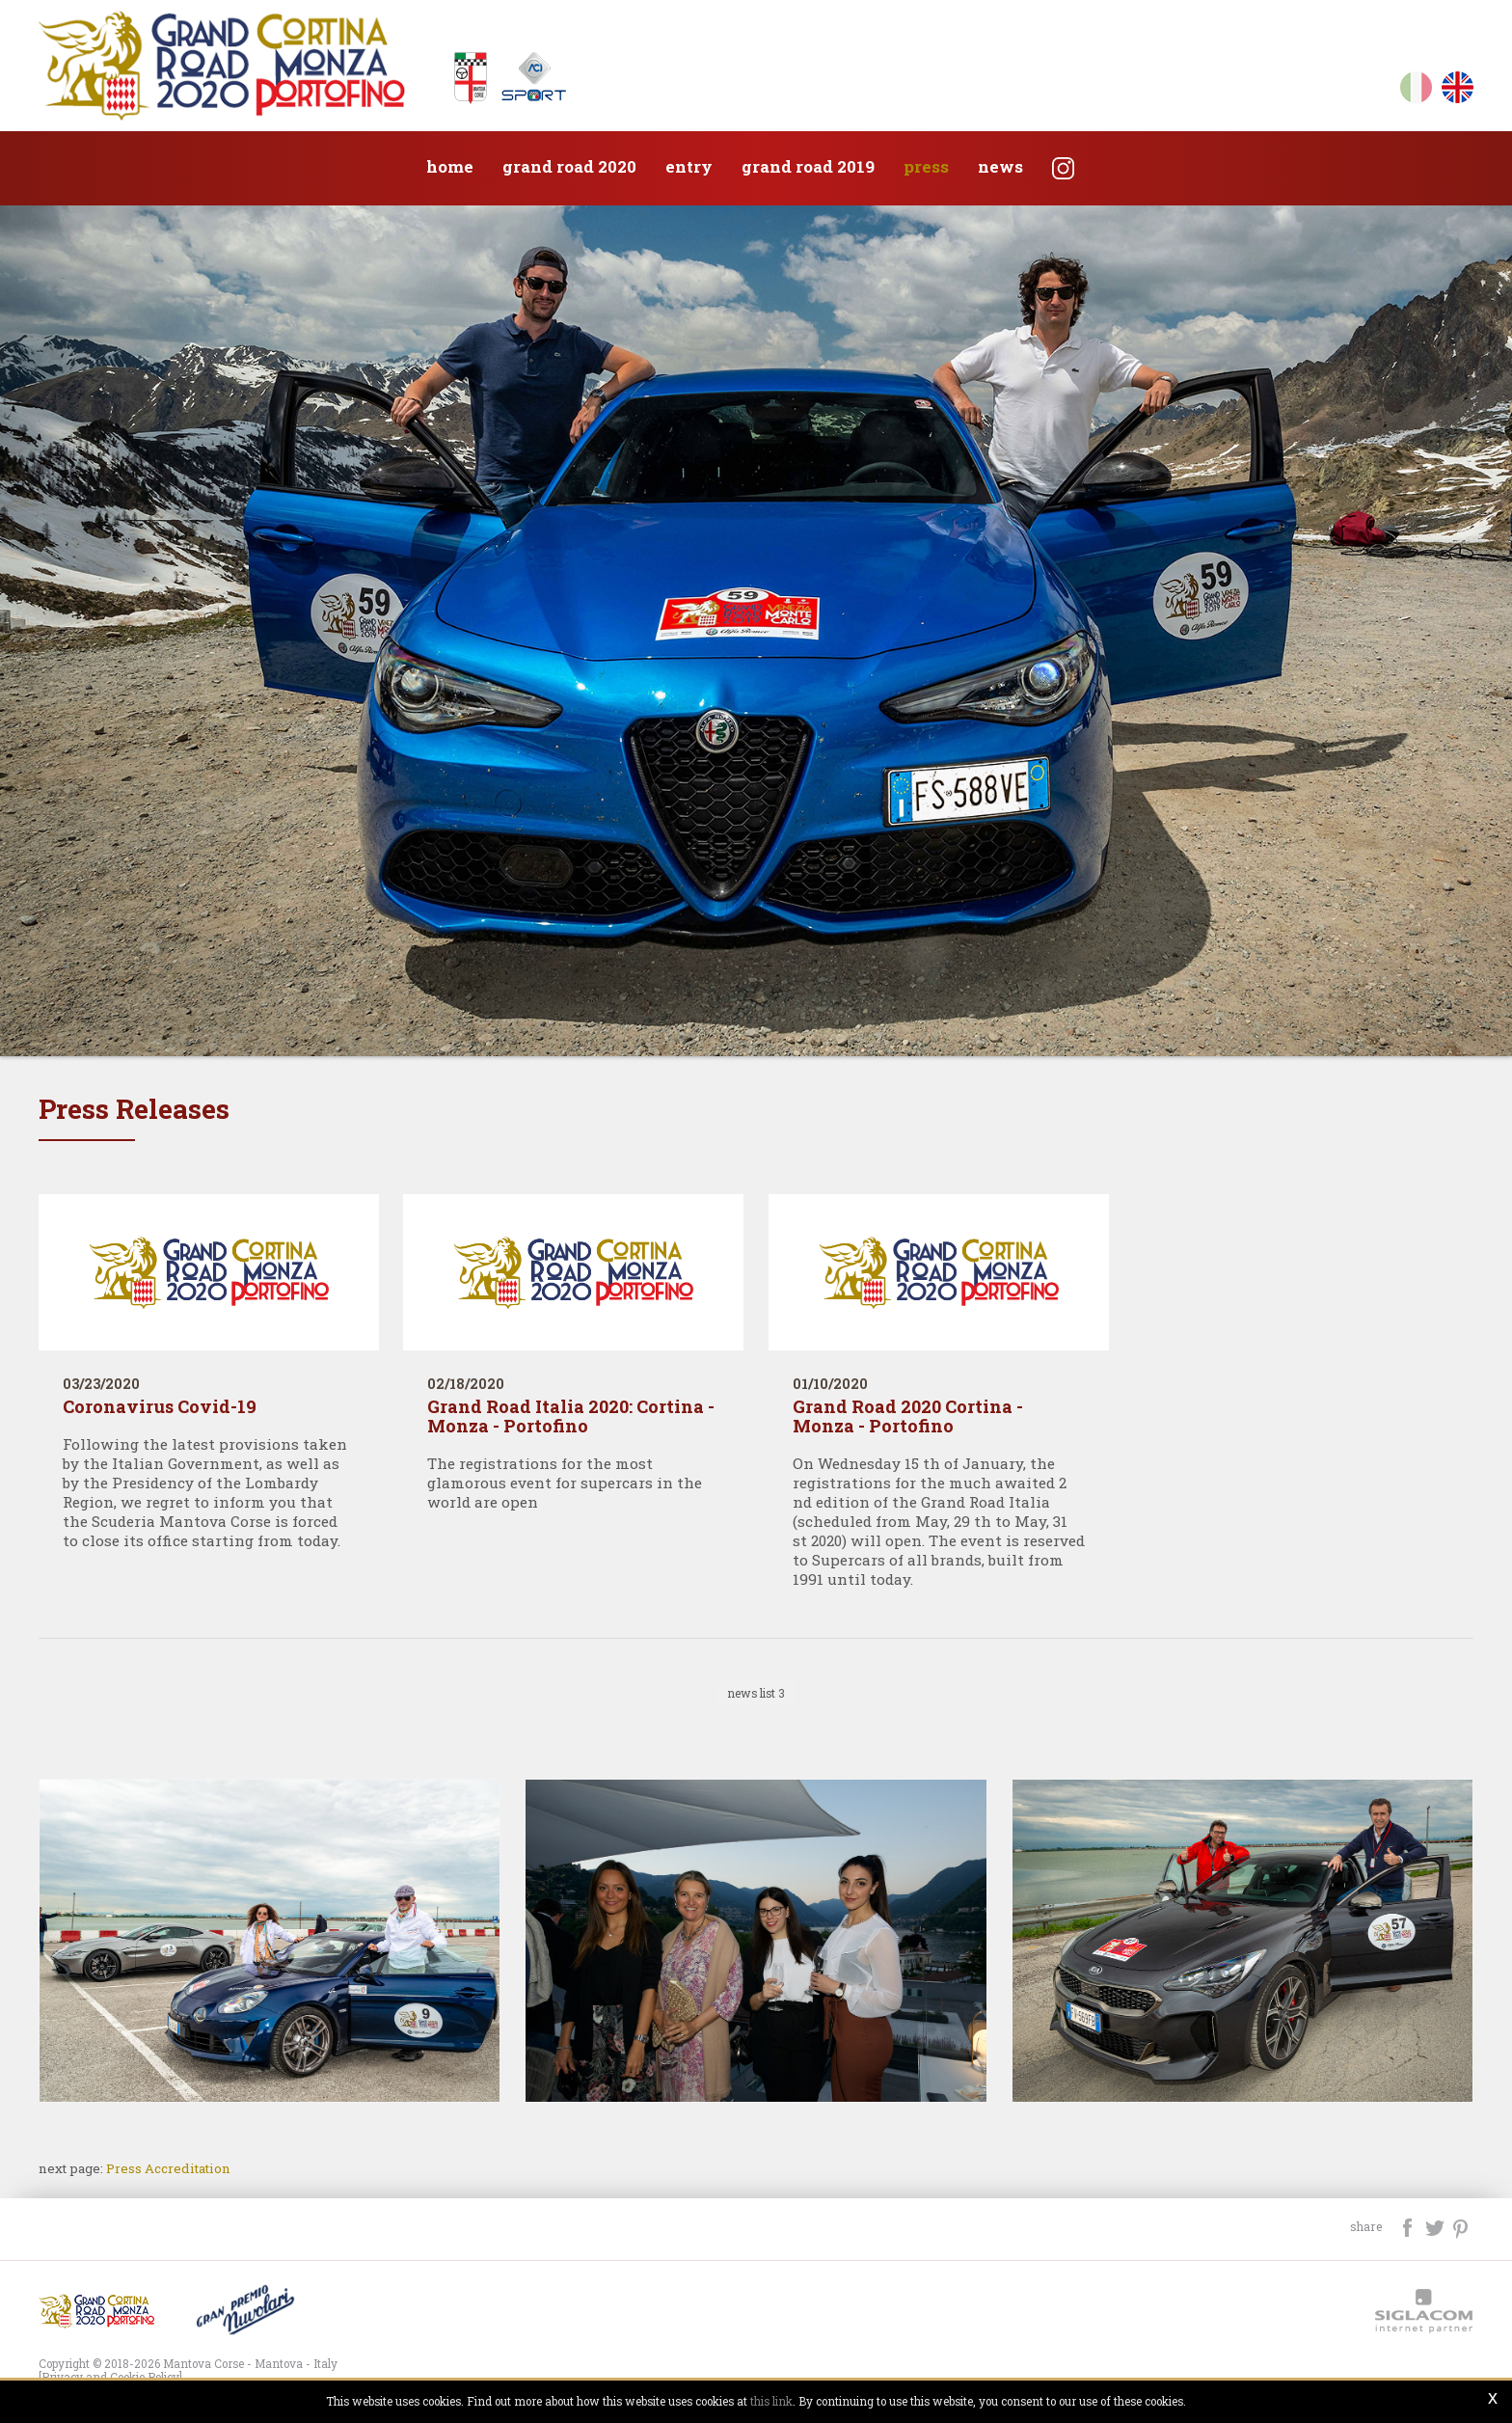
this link (771, 2401)
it (1416, 91)
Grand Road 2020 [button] (569, 166)
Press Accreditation (168, 2168)
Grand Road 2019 (808, 166)
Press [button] (926, 166)
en (1457, 91)
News (1000, 166)
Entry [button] (689, 166)
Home (449, 166)
